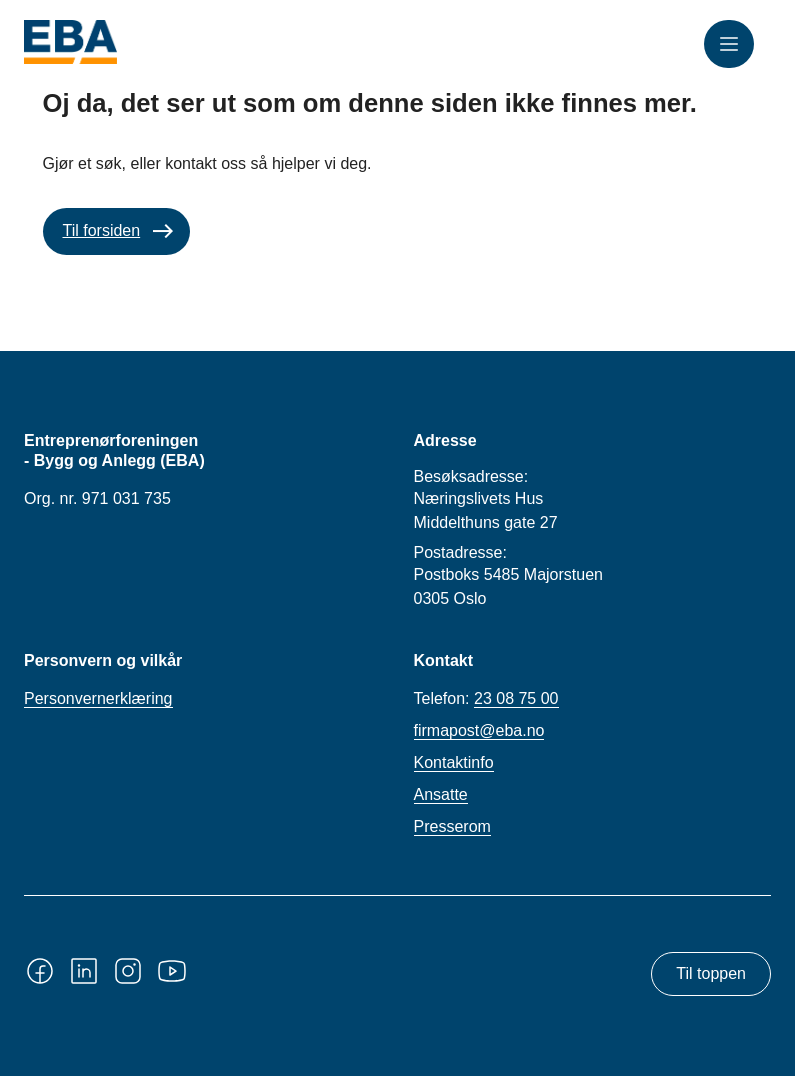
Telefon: (486, 699)
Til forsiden (102, 230)
